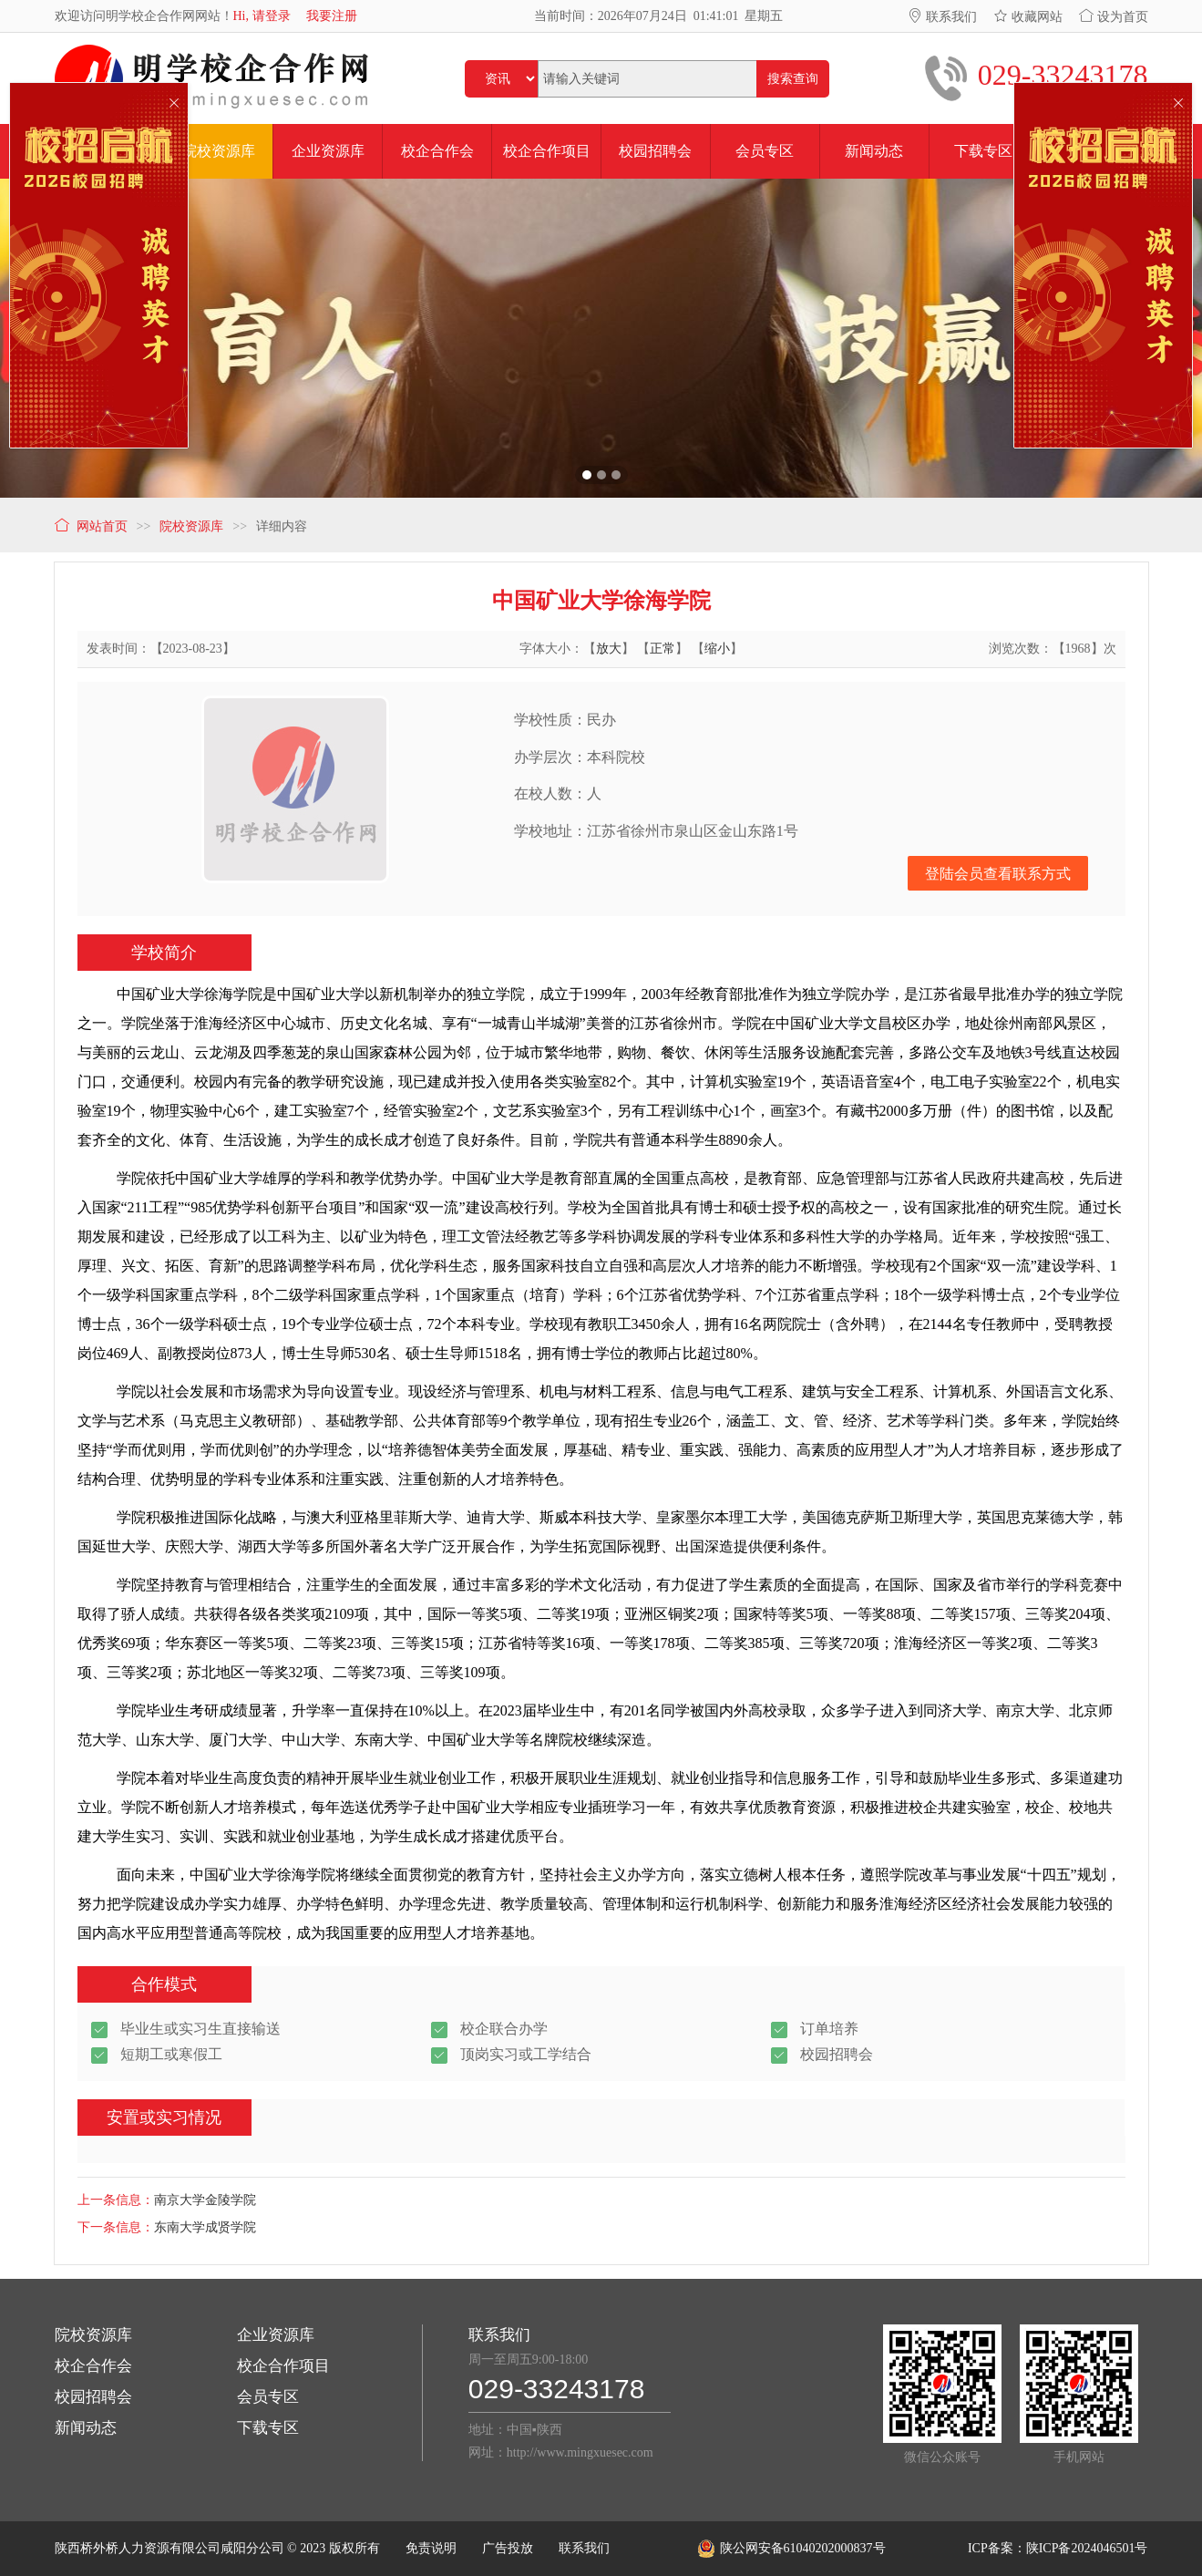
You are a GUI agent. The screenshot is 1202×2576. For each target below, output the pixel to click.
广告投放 (507, 2548)
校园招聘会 (93, 2397)
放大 (609, 648)
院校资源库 (93, 2335)
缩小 (717, 648)
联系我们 (942, 17)
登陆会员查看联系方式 (998, 873)
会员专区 (268, 2397)
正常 (662, 648)
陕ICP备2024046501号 (1087, 2548)
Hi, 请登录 (262, 16)
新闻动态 (86, 2428)
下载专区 (268, 2428)
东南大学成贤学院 (205, 2227)
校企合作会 (93, 2366)
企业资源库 (275, 2335)
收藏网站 (1028, 17)
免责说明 (431, 2548)
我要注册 (331, 16)
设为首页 (1113, 17)
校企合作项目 (283, 2366)
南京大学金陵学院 (205, 2200)
